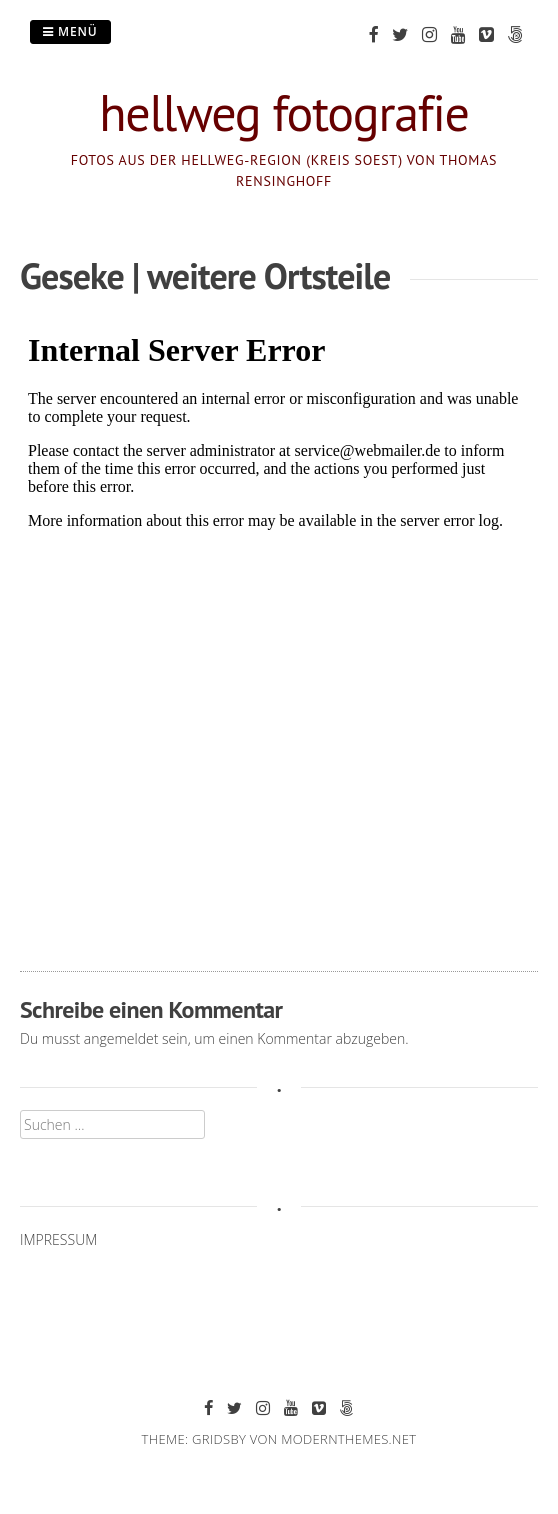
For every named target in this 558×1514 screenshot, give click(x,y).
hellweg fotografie (284, 112)
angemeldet (121, 1038)
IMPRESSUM (58, 1239)
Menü (70, 31)
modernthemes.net (348, 1439)
